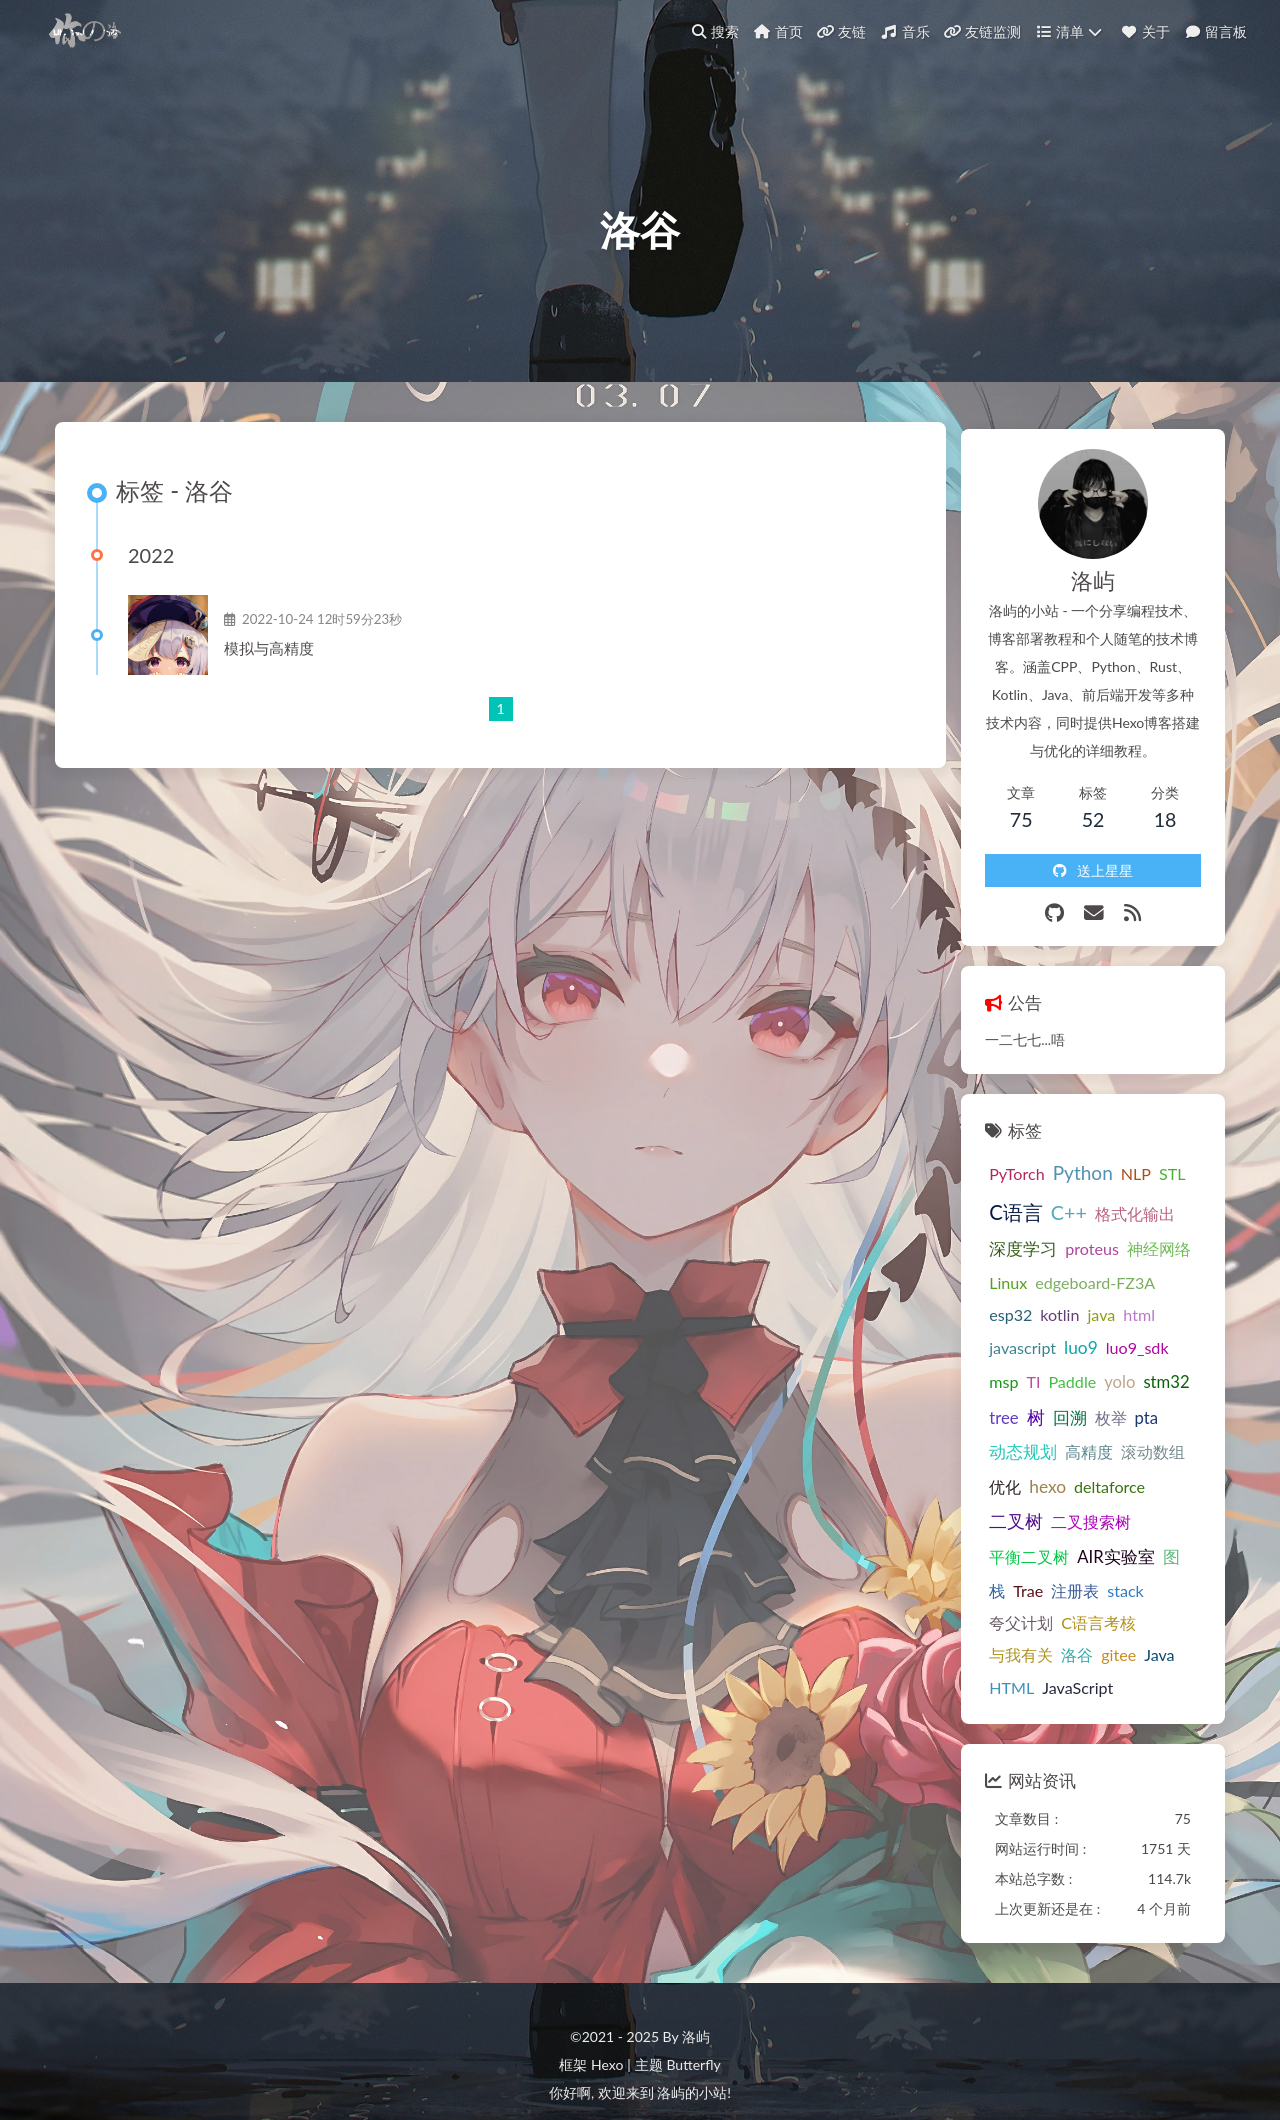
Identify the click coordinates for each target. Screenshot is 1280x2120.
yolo (1165, 1333)
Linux (983, 1265)
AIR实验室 (1002, 1506)
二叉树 (1155, 1438)
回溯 (1098, 1370)
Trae (1113, 1505)
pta (1174, 1370)
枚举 (1139, 1369)
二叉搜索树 (1004, 1472)
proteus (1067, 1232)
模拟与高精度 (278, 671)
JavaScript (1052, 1603)
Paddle (1118, 1332)
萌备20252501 (640, 2060)
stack (982, 1539)
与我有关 (996, 1571)
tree (1032, 1370)
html (1063, 1299)
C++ (1043, 1195)
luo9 (1178, 1299)
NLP (1110, 1156)
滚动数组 (1128, 1403)
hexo (1022, 1438)
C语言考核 (1117, 1539)
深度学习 (998, 1232)
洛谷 (1052, 1571)
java (1025, 1299)
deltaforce (1084, 1438)
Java (1134, 1571)
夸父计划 (1040, 1539)
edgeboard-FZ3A (1070, 1265)
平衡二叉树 (1092, 1472)
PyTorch (991, 1156)
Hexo (607, 1989)
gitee (1093, 1571)
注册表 (1160, 1505)
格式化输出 (1109, 1196)
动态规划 (998, 1404)
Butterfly (693, 1989)
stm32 (987, 1370)
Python (1057, 1155)
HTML (986, 1603)
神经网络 (1134, 1232)
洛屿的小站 (692, 2017)
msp (1049, 1332)
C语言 (991, 1195)
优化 (980, 1438)
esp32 (1159, 1265)
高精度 (1064, 1403)
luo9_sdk (995, 1332)
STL (1147, 1156)
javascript (1119, 1299)
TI (1079, 1332)
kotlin (983, 1299)
